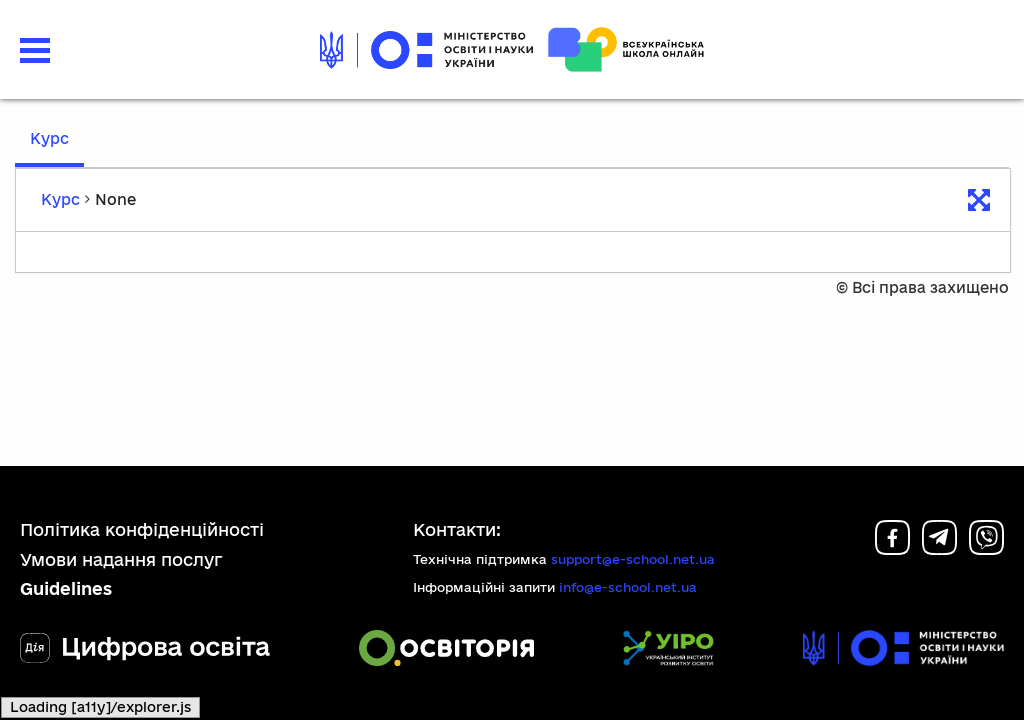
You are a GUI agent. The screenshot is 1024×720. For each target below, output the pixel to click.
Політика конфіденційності (142, 529)
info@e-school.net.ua (628, 587)
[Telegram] (939, 548)
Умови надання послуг (121, 559)
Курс (49, 138)
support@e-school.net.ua (633, 559)
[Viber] (986, 548)
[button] (35, 50)
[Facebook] (892, 548)
